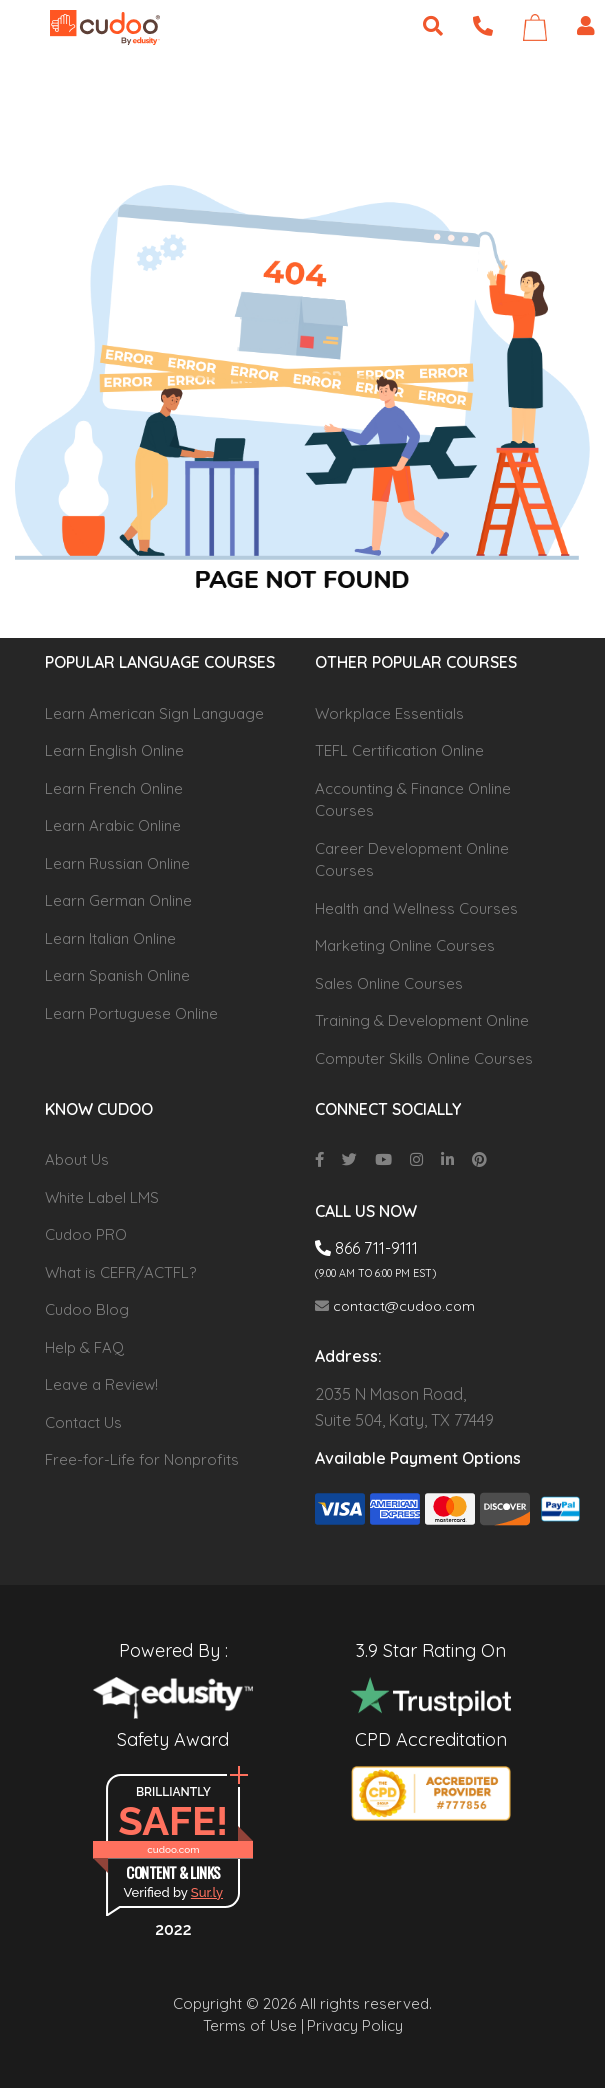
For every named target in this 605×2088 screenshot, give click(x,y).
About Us (77, 1159)
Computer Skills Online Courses (424, 1058)
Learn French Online (114, 788)
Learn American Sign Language (154, 713)
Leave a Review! (101, 1384)
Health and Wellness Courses (416, 908)
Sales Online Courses (389, 983)
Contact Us (83, 1422)
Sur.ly (207, 1892)
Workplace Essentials (389, 713)
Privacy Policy (355, 2025)
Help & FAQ (84, 1347)
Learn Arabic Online (113, 825)
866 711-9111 (366, 1248)
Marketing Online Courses (405, 945)
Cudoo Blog (87, 1309)
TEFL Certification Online (399, 750)
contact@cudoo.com (395, 1306)
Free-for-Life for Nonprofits (142, 1459)
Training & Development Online (422, 1020)
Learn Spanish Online (117, 975)
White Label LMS (102, 1197)
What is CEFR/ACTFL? (120, 1272)
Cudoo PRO (86, 1234)
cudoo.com (173, 1849)
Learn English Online (114, 750)
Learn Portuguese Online (131, 1013)
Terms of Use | (253, 2025)
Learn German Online (118, 900)
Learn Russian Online (117, 863)
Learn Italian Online (110, 938)
